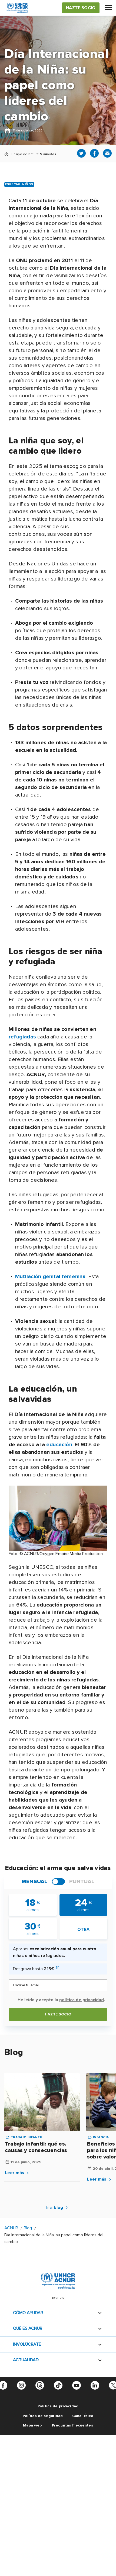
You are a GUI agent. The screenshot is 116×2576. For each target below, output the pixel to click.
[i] (57, 1968)
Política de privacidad (58, 2406)
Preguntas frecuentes (72, 2425)
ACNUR (11, 2228)
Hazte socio (58, 2014)
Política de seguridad (43, 2416)
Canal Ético (83, 2416)
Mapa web (32, 2425)
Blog (28, 2228)
